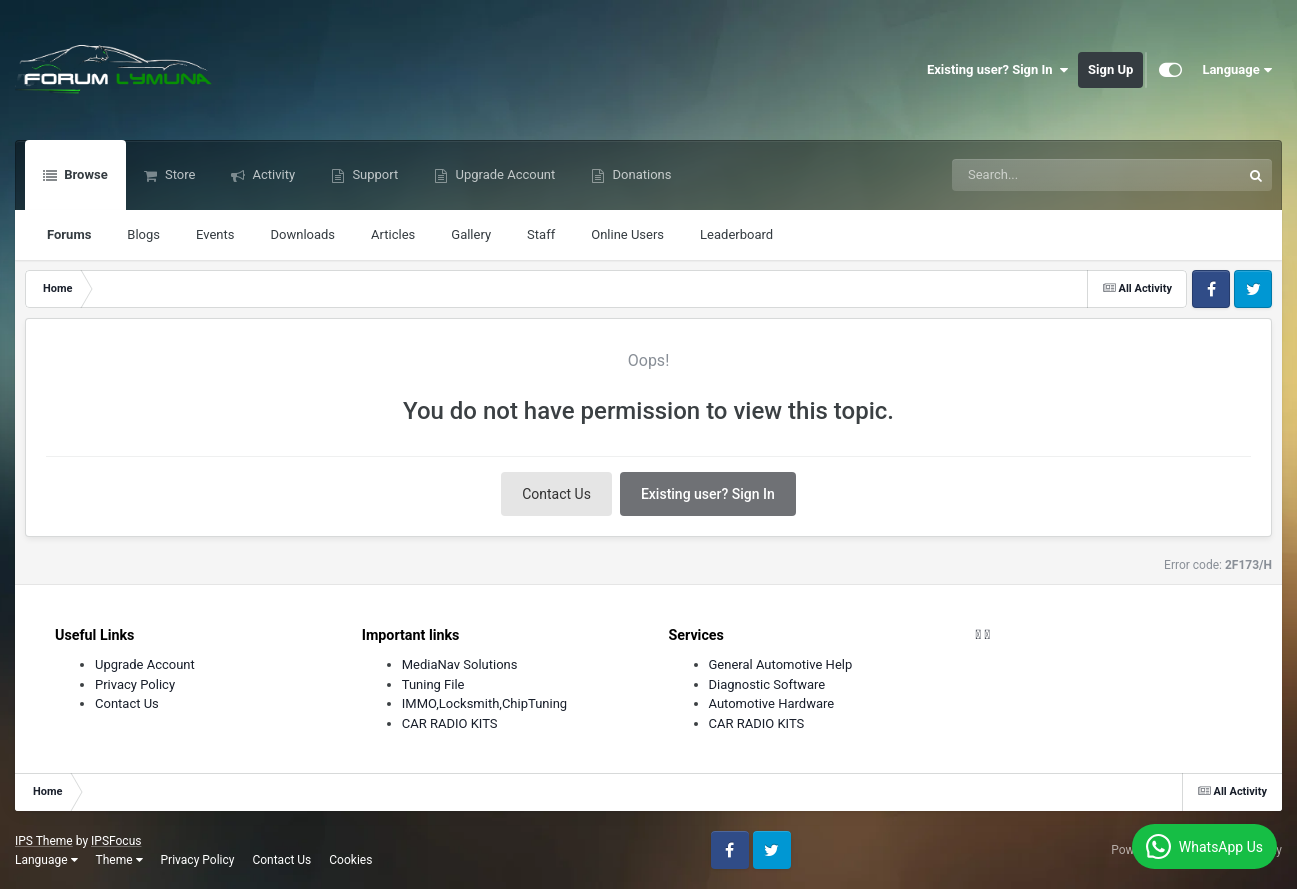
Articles (393, 234)
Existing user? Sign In (997, 70)
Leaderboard (736, 234)
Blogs (143, 234)
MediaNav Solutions (460, 664)
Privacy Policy (135, 684)
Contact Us (556, 494)
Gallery (471, 234)
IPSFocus (116, 841)
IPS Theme (44, 841)
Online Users (627, 234)
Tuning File (433, 684)
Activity (272, 174)
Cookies (350, 860)
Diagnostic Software (767, 684)
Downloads (303, 234)
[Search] (1046, 175)
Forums (69, 234)
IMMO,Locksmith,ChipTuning (484, 703)
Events (215, 234)
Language (1237, 70)
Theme (119, 860)
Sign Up (1110, 69)
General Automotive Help (781, 664)
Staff (541, 234)
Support (373, 174)
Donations (640, 174)
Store (179, 174)
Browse (84, 174)
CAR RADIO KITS (450, 723)
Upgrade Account (503, 174)
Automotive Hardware (772, 703)
